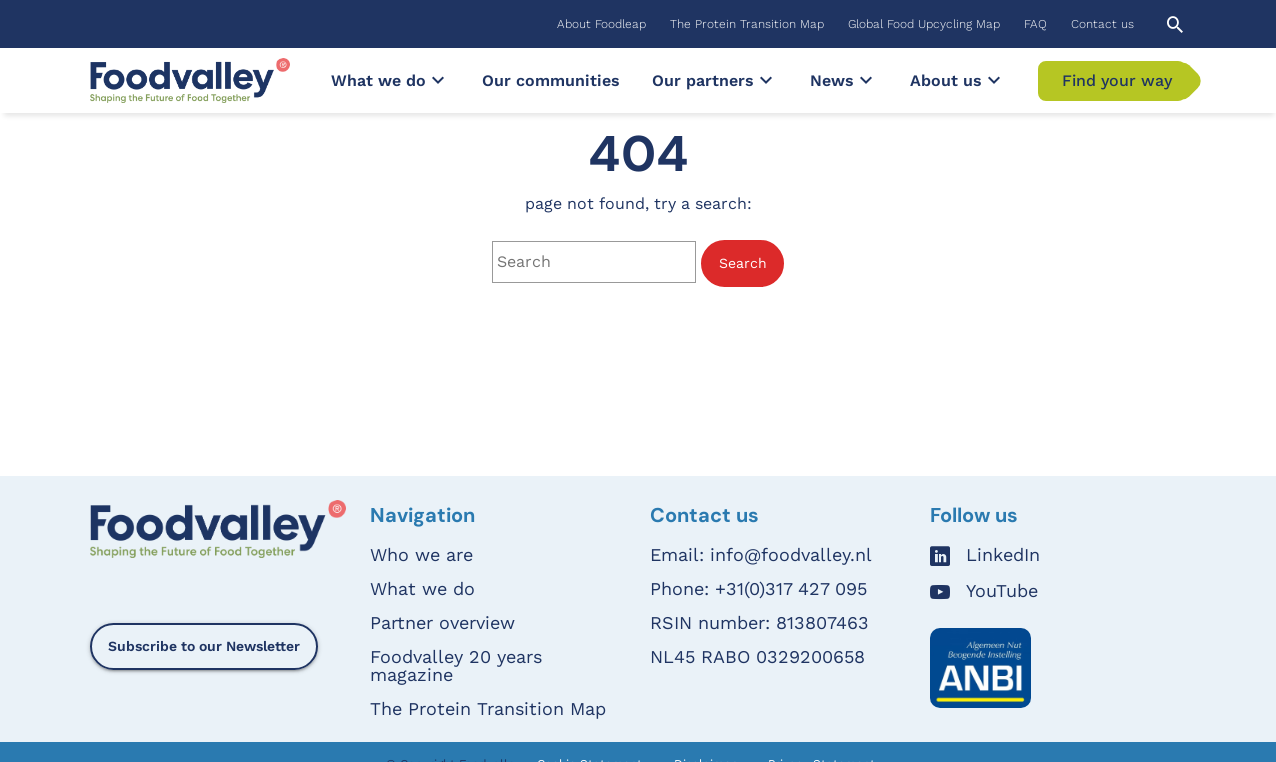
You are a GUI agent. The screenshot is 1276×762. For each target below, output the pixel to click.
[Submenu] (438, 80)
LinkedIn (1003, 555)
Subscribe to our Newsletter (204, 646)
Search (743, 263)
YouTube (1002, 591)
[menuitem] (601, 24)
